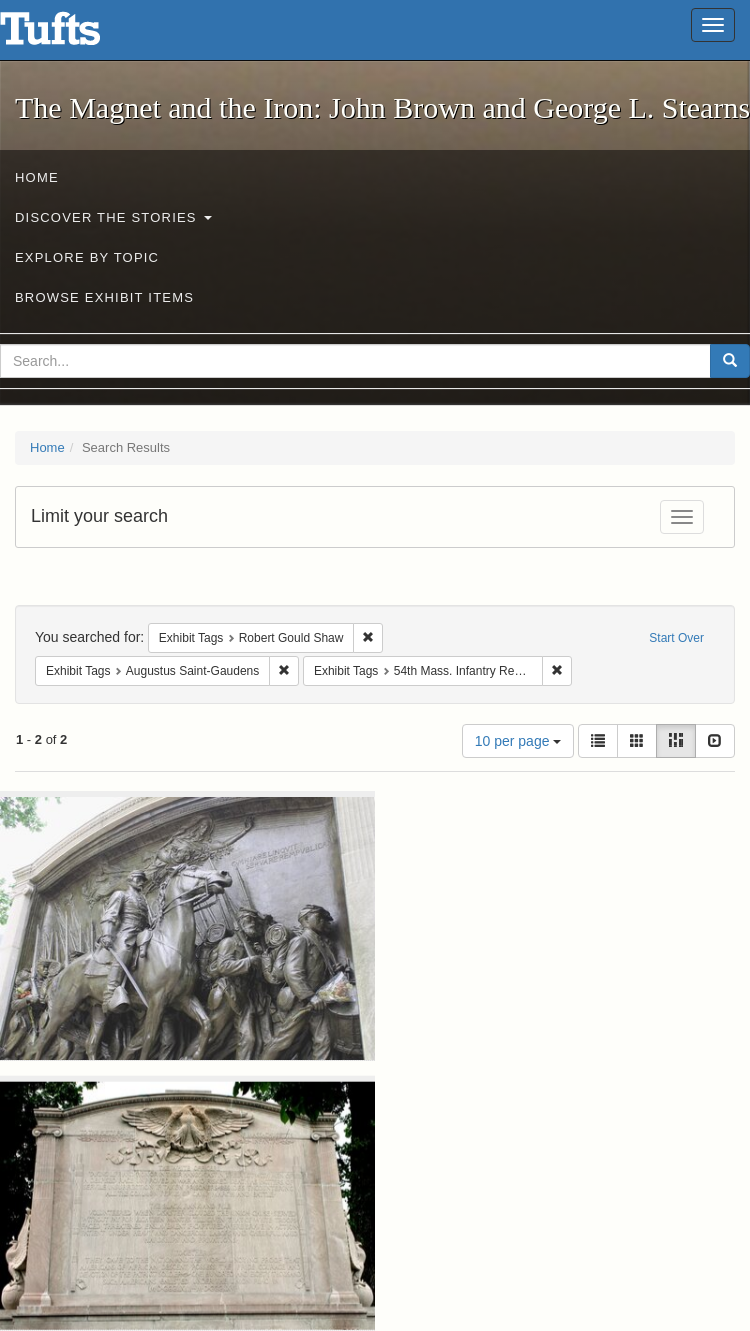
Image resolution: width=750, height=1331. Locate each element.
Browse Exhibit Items (104, 297)
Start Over (676, 638)
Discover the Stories (113, 217)
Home (37, 177)
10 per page (518, 741)
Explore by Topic (87, 257)
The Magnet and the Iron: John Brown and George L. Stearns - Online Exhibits (75, 35)
